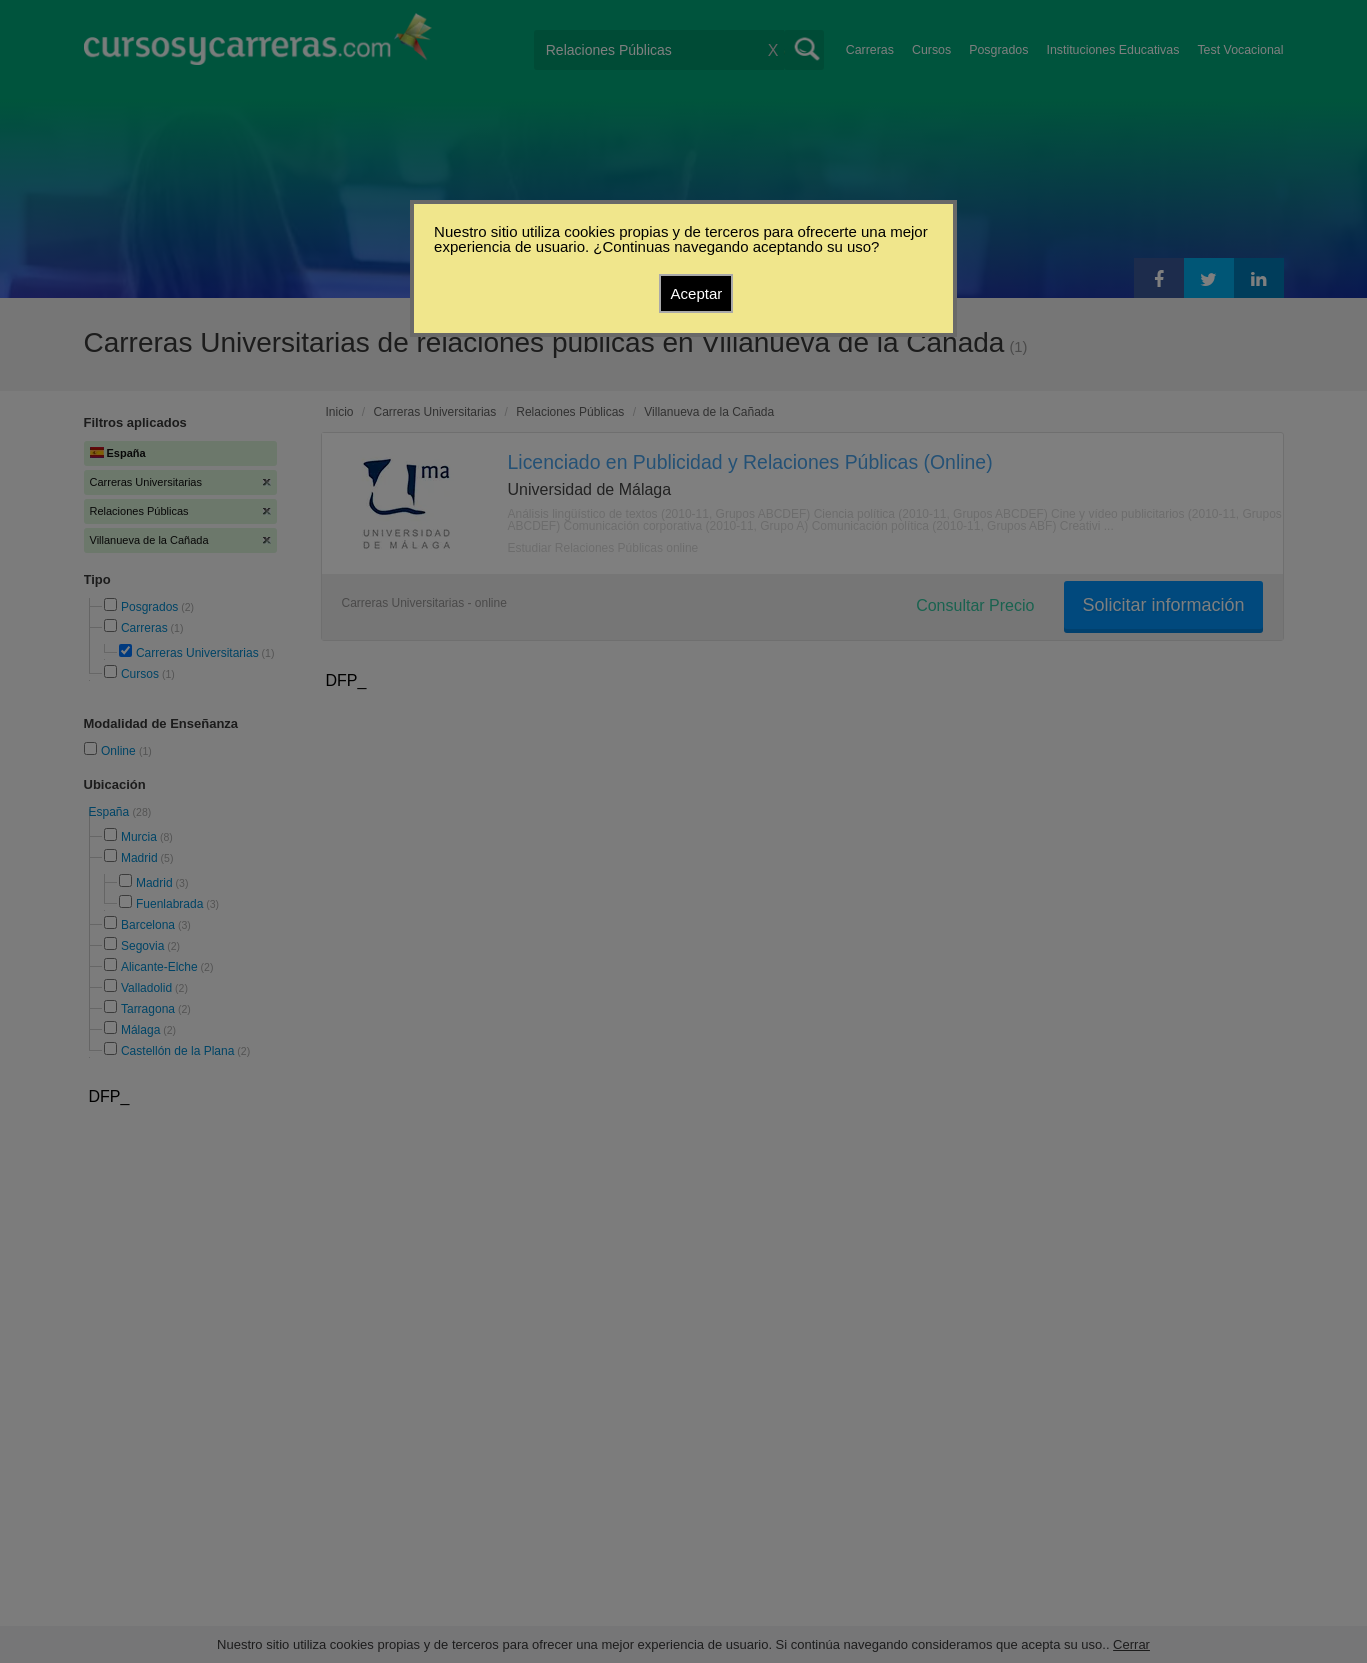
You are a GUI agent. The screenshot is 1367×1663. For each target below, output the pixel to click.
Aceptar (697, 293)
